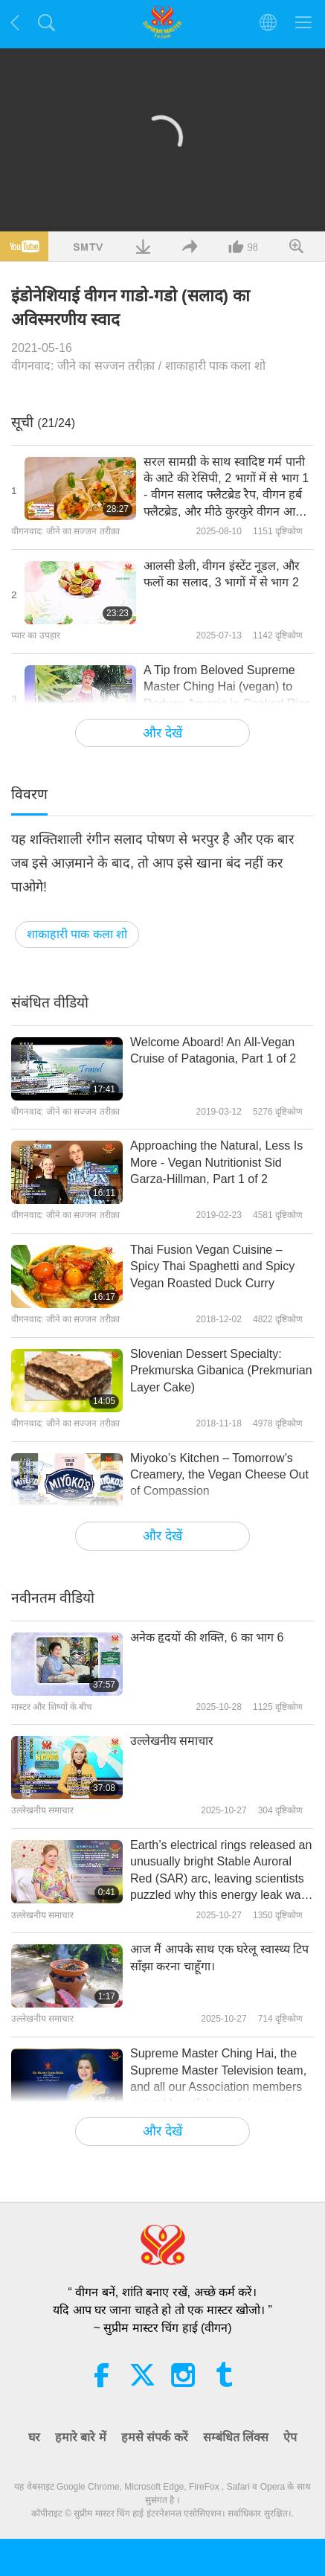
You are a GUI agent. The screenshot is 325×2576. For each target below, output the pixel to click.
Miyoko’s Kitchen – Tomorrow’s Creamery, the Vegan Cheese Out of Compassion (219, 1475)
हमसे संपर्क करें (154, 2437)
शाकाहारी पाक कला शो (215, 365)
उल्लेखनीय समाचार (171, 1740)
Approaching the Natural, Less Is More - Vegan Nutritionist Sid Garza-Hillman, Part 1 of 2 (216, 1162)
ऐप (290, 2437)
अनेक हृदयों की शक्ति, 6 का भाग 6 (206, 1637)
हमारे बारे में (80, 2437)
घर (34, 2437)
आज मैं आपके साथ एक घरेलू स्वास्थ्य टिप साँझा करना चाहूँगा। (219, 1957)
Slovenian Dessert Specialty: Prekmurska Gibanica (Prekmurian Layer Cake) (221, 1371)
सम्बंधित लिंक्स (235, 2437)
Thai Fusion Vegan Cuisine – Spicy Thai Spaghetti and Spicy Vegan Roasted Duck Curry (212, 1266)
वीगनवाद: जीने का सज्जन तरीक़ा (83, 365)
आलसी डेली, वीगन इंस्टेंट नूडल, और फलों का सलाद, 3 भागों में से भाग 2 (222, 574)
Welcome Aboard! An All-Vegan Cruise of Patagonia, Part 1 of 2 (213, 1050)
